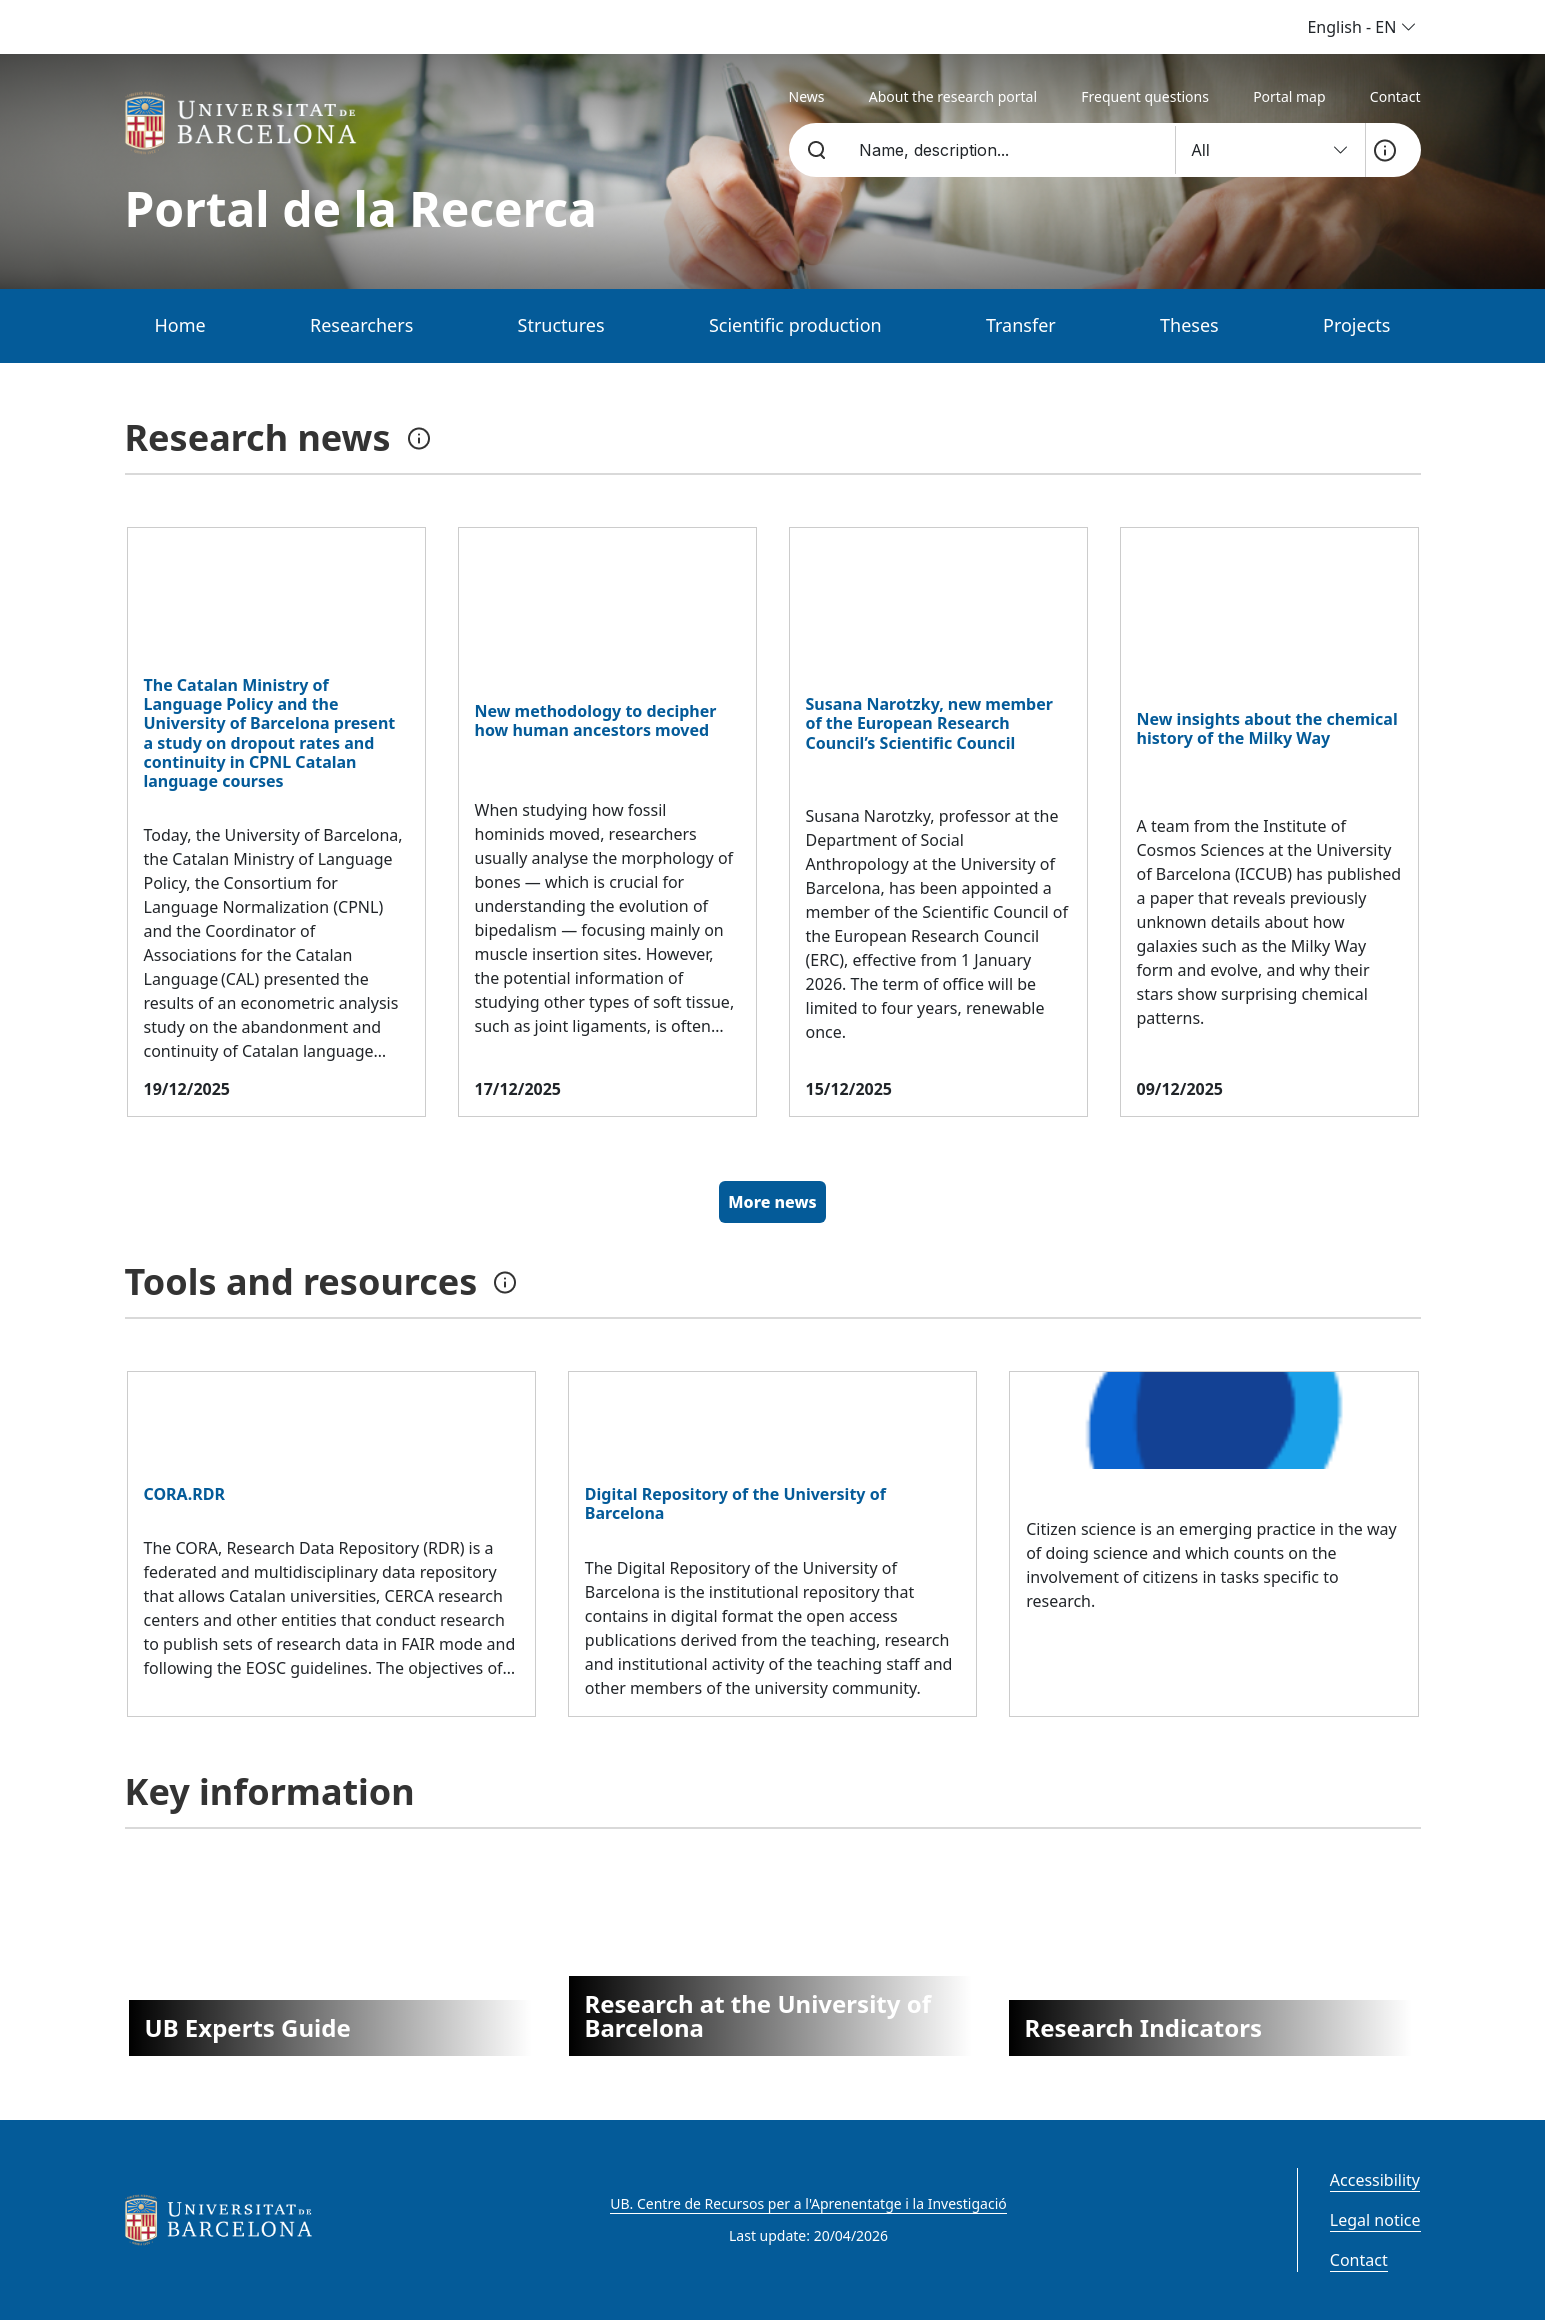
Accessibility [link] (1375, 2180)
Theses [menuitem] (1189, 325)
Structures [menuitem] (561, 325)
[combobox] (1005, 150)
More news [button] (772, 1202)
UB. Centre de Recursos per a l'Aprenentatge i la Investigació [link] (808, 2203)
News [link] (807, 96)
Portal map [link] (1289, 96)
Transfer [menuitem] (1021, 325)
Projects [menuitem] (1356, 325)
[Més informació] (1385, 150)
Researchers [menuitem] (361, 325)
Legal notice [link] (1375, 2220)
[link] (246, 123)
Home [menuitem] (180, 325)
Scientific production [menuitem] (795, 325)
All (1270, 150)
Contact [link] (1395, 96)
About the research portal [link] (953, 96)
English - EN (1361, 27)
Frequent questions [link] (1145, 96)
